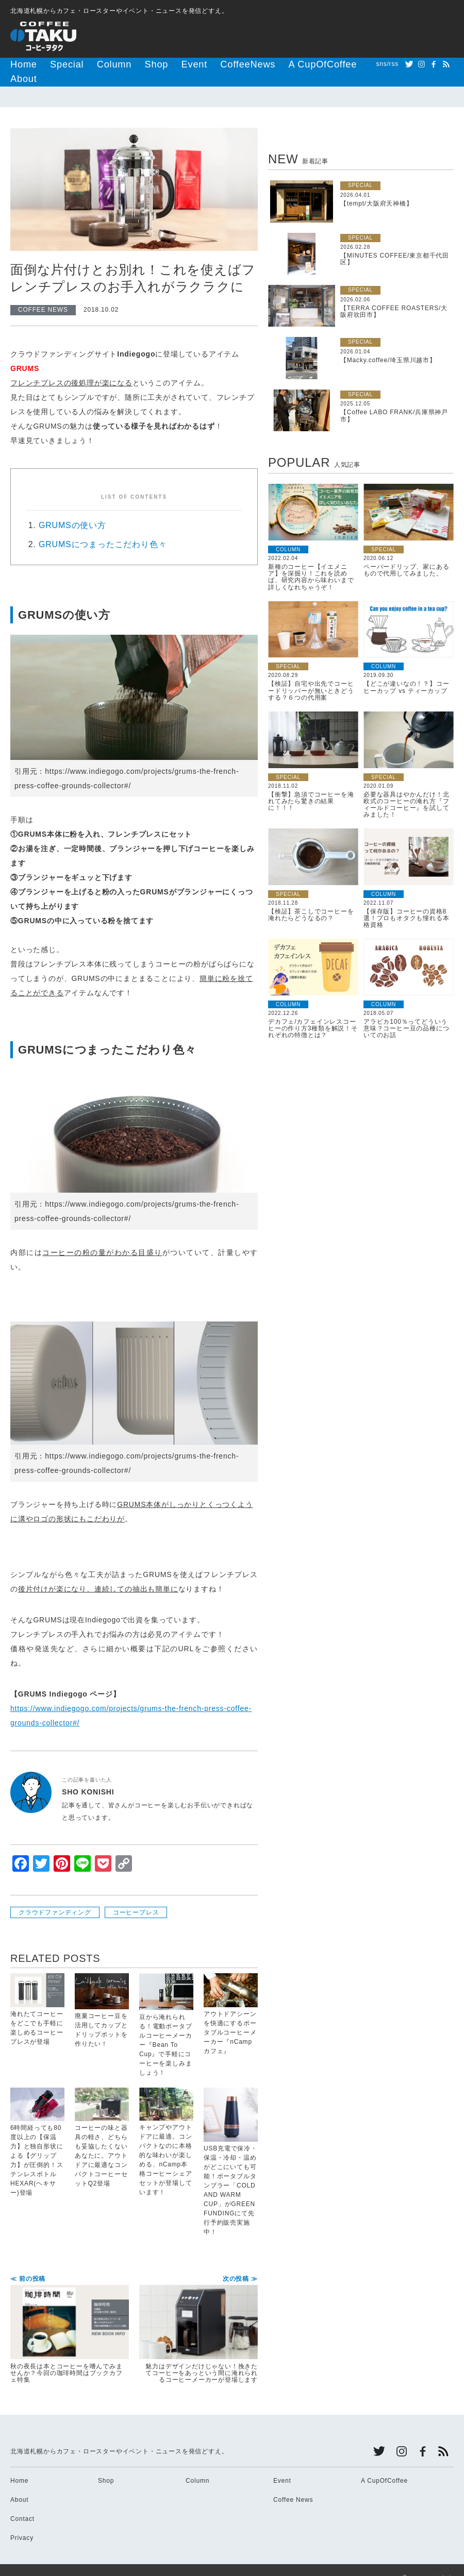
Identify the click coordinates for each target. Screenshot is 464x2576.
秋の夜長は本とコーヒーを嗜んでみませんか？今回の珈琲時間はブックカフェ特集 (69, 2314)
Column (92, 63)
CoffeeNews (200, 63)
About (305, 63)
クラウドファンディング (55, 1896)
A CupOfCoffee (258, 63)
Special (54, 63)
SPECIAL (360, 169)
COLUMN (288, 533)
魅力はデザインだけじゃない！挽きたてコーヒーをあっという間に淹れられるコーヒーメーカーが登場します (198, 2314)
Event (158, 63)
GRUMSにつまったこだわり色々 (103, 528)
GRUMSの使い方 (72, 509)
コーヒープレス (136, 1896)
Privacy (22, 2522)
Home (19, 63)
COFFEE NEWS (43, 293)
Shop (126, 63)
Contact (22, 2503)
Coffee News (293, 2484)
